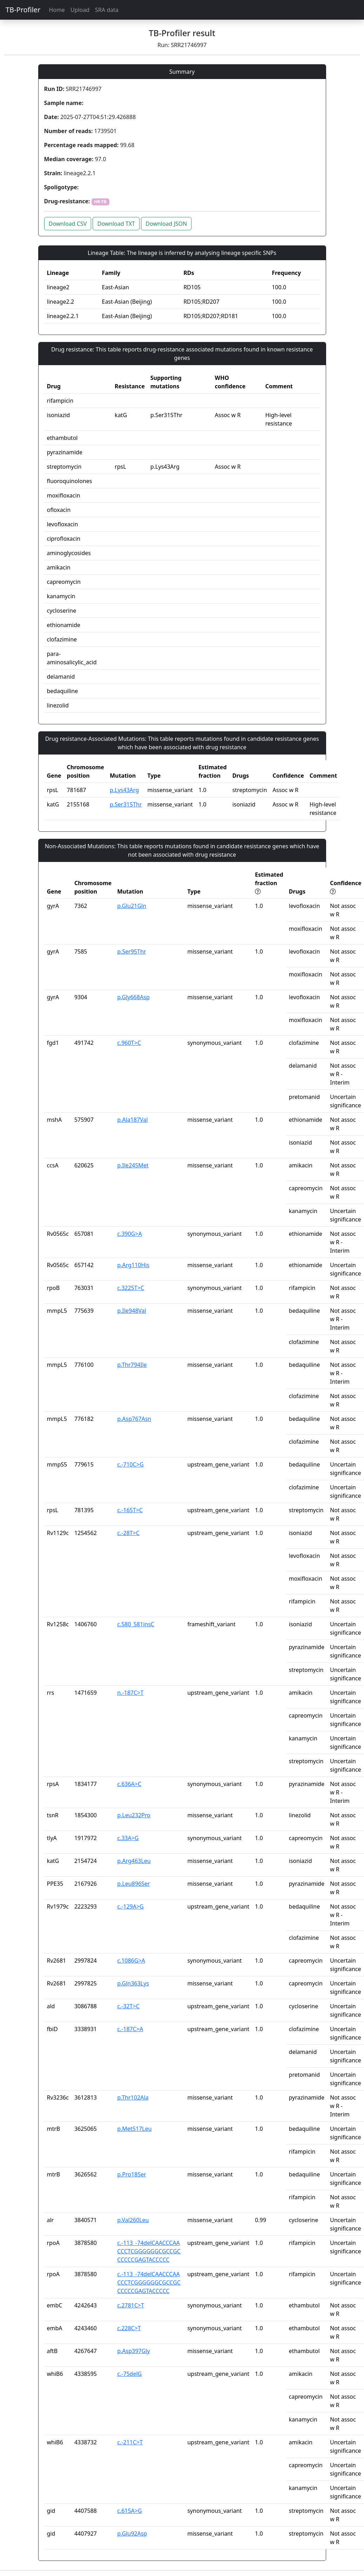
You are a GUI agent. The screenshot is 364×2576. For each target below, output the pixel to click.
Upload (79, 10)
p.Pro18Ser (131, 2174)
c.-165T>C (130, 1510)
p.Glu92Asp (132, 2533)
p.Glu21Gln (131, 906)
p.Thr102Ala (132, 2097)
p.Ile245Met (132, 1165)
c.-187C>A (130, 2029)
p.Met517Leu (134, 2129)
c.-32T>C (128, 2006)
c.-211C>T (130, 2442)
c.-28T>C (128, 1533)
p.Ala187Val (132, 1120)
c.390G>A (129, 1234)
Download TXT (116, 224)
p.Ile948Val (131, 1311)
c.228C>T (129, 2328)
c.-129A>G (130, 1906)
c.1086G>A (131, 1960)
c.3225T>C (130, 1288)
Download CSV (68, 224)
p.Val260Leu (133, 2220)
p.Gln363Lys (133, 1983)
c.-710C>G (130, 1464)
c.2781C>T (130, 2305)
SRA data (107, 10)
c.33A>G (128, 1838)
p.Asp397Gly (133, 2351)
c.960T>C (129, 1043)
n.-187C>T (130, 1693)
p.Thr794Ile (132, 1365)
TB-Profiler (23, 9)
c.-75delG (129, 2374)
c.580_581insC (135, 1624)
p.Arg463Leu (133, 1861)
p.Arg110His (133, 1265)
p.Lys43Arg (124, 790)
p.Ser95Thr (131, 951)
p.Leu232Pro (133, 1815)
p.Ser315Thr (126, 804)
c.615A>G (129, 2511)
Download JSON (166, 224)
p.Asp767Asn (134, 1419)
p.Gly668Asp (133, 997)
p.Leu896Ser (133, 1883)
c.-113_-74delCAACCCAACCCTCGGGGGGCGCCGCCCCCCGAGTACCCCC (149, 2251)
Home (57, 10)
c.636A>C (129, 1784)
